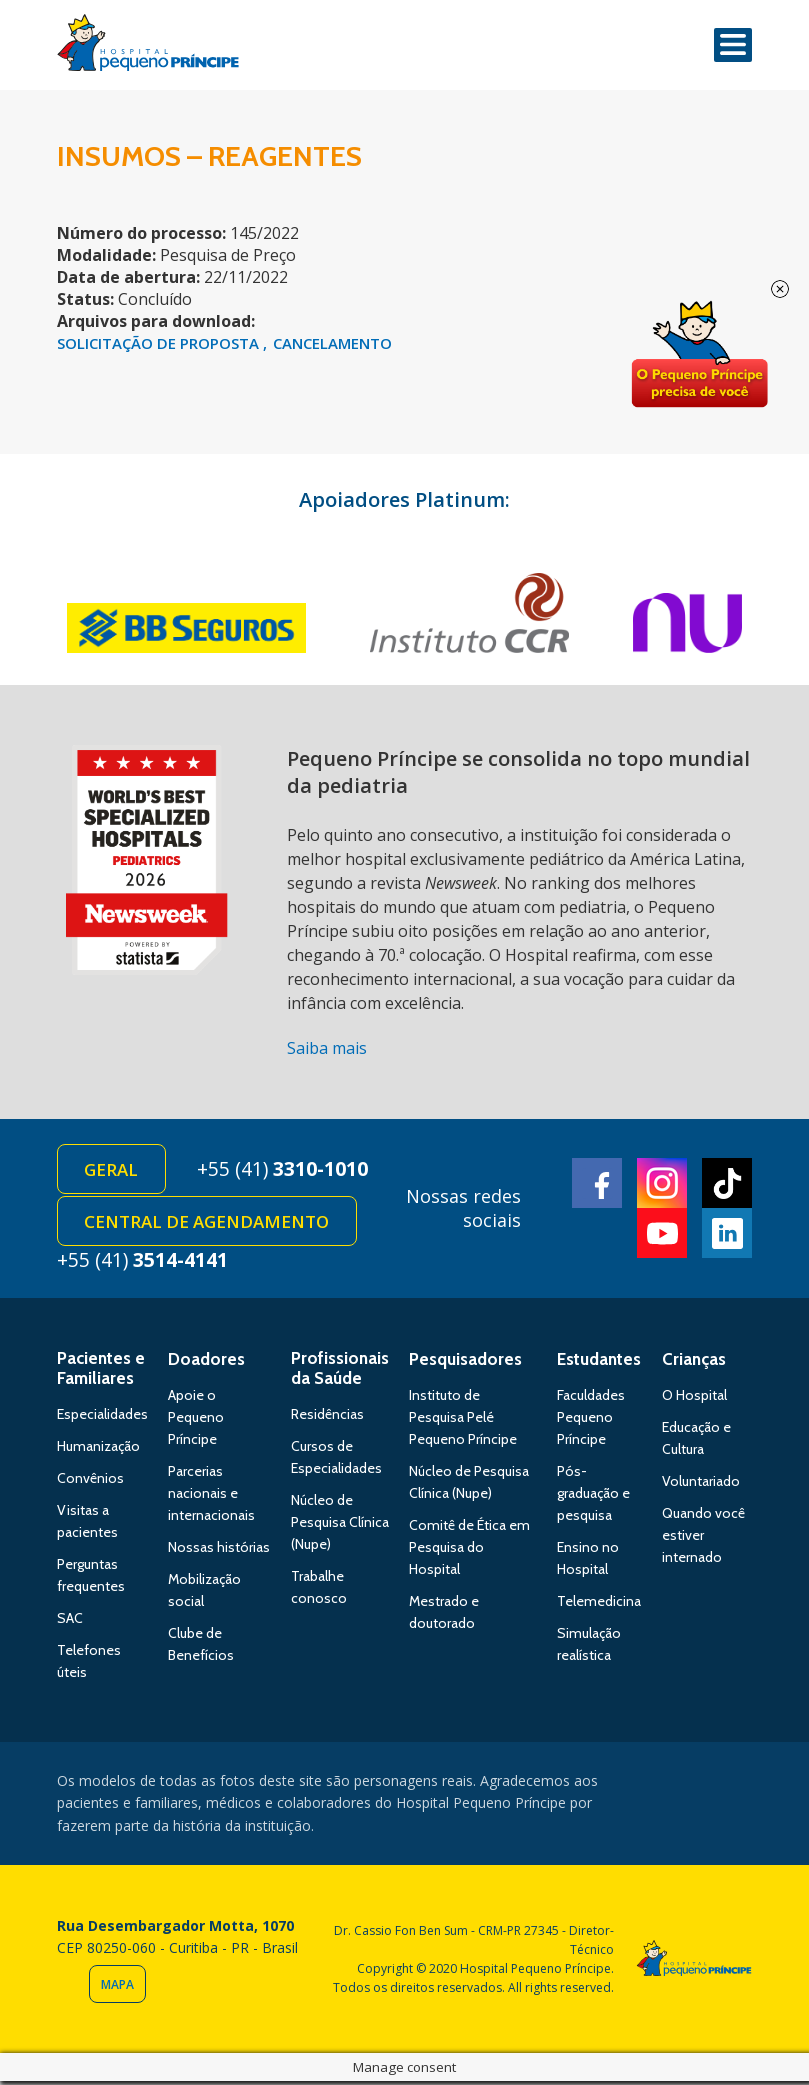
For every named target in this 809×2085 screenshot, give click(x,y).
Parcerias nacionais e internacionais (211, 1497)
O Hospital (694, 1399)
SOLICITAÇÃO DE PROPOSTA (160, 343)
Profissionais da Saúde (340, 1372)
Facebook (597, 1185)
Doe (699, 355)
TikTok (727, 1185)
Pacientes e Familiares (101, 1372)
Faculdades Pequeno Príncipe (591, 1421)
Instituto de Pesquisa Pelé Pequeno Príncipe (463, 1421)
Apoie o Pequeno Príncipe (196, 1421)
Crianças (694, 1363)
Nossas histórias (219, 1551)
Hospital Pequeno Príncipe (148, 47)
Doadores (206, 1363)
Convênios (90, 1482)
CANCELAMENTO (332, 343)
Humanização (98, 1450)
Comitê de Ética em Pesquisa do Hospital (469, 1551)
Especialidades (102, 1418)
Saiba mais (327, 1048)
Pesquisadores (465, 1363)
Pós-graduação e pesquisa (593, 1497)
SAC (70, 1622)
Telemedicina (599, 1605)
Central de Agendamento (208, 1224)
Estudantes (599, 1363)
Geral (113, 1170)
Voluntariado (701, 1485)
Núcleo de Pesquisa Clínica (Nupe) (340, 1526)
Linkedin (727, 1235)
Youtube (662, 1235)
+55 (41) (289, 1169)
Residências (327, 1418)
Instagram (662, 1185)
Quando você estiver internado (703, 1539)
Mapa (117, 1988)
